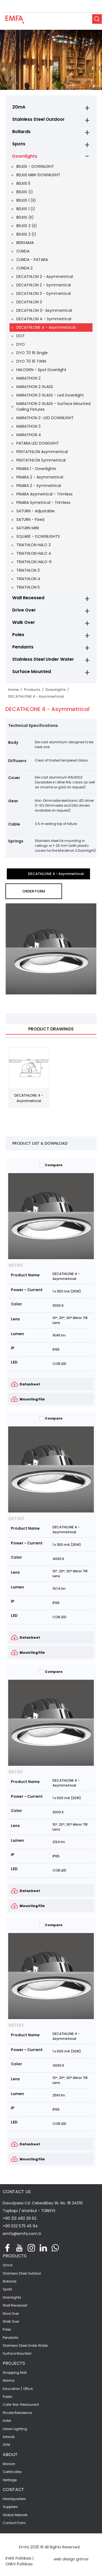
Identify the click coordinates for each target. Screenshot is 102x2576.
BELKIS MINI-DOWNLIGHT (38, 175)
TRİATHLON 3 (28, 570)
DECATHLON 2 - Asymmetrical (44, 276)
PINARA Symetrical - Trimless (43, 502)
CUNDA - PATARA (32, 259)
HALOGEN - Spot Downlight (41, 369)
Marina (8, 2381)
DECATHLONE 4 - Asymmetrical (45, 327)
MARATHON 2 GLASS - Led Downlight (50, 395)
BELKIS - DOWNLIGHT (35, 166)
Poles (18, 634)
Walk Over (23, 622)
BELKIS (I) (24, 192)
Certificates (12, 2472)
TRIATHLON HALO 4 (33, 553)
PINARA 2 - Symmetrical (38, 485)
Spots (18, 144)
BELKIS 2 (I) (26, 234)
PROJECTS (14, 2363)
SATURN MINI (27, 528)
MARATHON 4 (28, 434)
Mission (9, 2464)
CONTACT (13, 2489)
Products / (34, 689)
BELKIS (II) (25, 217)
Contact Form (14, 2523)
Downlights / (58, 689)
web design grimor (71, 2559)
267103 (16, 1518)
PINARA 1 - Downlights (36, 468)
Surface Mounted (31, 671)
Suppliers (10, 2507)
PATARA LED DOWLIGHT (37, 443)
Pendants (22, 647)
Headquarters (14, 2499)
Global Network (15, 2515)
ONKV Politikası (19, 2564)
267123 (16, 2025)
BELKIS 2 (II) (26, 225)
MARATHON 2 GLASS (34, 386)
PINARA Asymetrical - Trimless (44, 494)
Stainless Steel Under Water (43, 659)
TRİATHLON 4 (28, 578)
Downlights (24, 156)
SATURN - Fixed (30, 519)
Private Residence (17, 2413)
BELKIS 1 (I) (25, 209)
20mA (18, 107)
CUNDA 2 (24, 268)
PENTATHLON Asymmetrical (42, 451)
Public (8, 2397)
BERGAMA (25, 242)
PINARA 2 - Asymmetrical (39, 477)
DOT (20, 336)
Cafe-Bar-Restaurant (21, 2405)
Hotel (7, 2421)
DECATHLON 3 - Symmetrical (43, 293)
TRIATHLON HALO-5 (34, 562)
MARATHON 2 (28, 378)
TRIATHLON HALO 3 (33, 545)
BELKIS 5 (23, 183)
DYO (20, 344)
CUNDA (22, 251)
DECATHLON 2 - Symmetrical (43, 285)
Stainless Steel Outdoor (38, 119)
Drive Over (24, 610)
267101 (15, 1265)
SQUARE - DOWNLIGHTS (38, 536)
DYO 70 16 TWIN (31, 361)
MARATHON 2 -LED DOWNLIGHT (45, 418)
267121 (15, 1772)
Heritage (10, 2480)
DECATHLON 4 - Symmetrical (43, 319)
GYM (6, 2445)
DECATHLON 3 (29, 302)
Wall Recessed (28, 598)
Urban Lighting (15, 2429)
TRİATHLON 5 (28, 587)
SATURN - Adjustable (35, 511)
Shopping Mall (15, 2373)
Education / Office (18, 2389)
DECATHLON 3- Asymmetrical (44, 310)
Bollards (21, 131)
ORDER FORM (33, 891)
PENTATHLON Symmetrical (41, 460)
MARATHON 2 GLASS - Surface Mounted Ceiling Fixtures (53, 406)
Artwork (9, 2437)
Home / (16, 689)
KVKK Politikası (18, 2558)
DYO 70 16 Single (32, 353)
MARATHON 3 (28, 426)
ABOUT (10, 2454)
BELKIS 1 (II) (26, 200)
